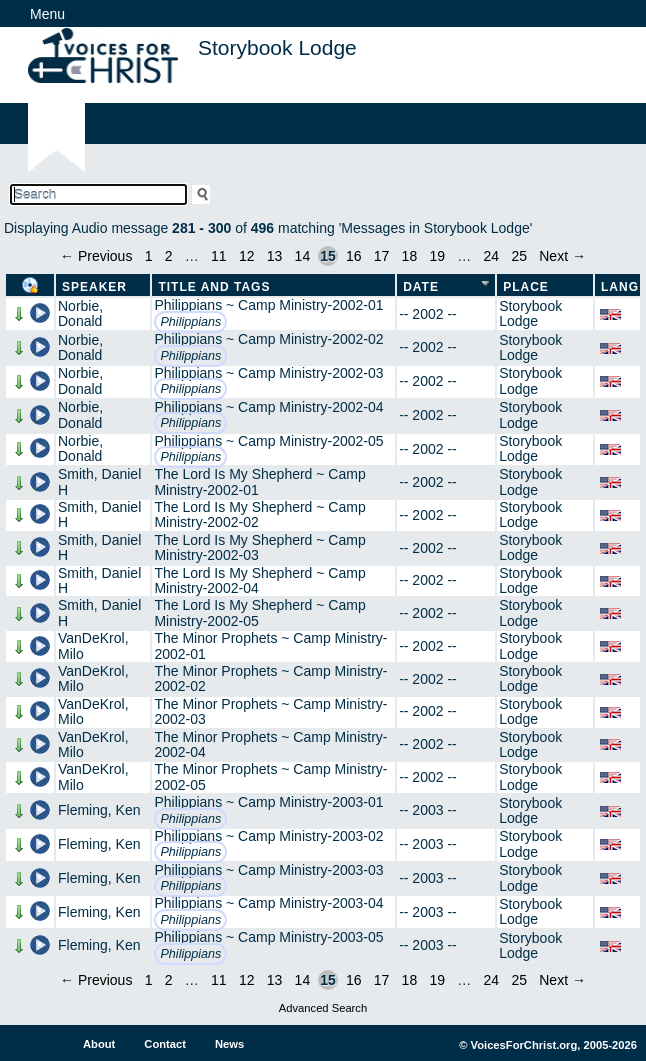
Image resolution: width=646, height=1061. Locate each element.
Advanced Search (323, 1008)
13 (275, 256)
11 (219, 256)
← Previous (96, 256)
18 (410, 256)
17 (382, 256)
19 (437, 256)
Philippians (190, 322)
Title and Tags (214, 287)
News (229, 1044)
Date (421, 287)
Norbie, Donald (80, 313)
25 (519, 256)
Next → (562, 256)
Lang (620, 287)
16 (354, 256)
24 (492, 256)
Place (526, 287)
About (99, 1044)
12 (247, 256)
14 (303, 256)
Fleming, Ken (99, 810)
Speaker (94, 287)
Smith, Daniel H (99, 481)
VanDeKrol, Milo (93, 645)
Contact (165, 1044)
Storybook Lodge (530, 313)
